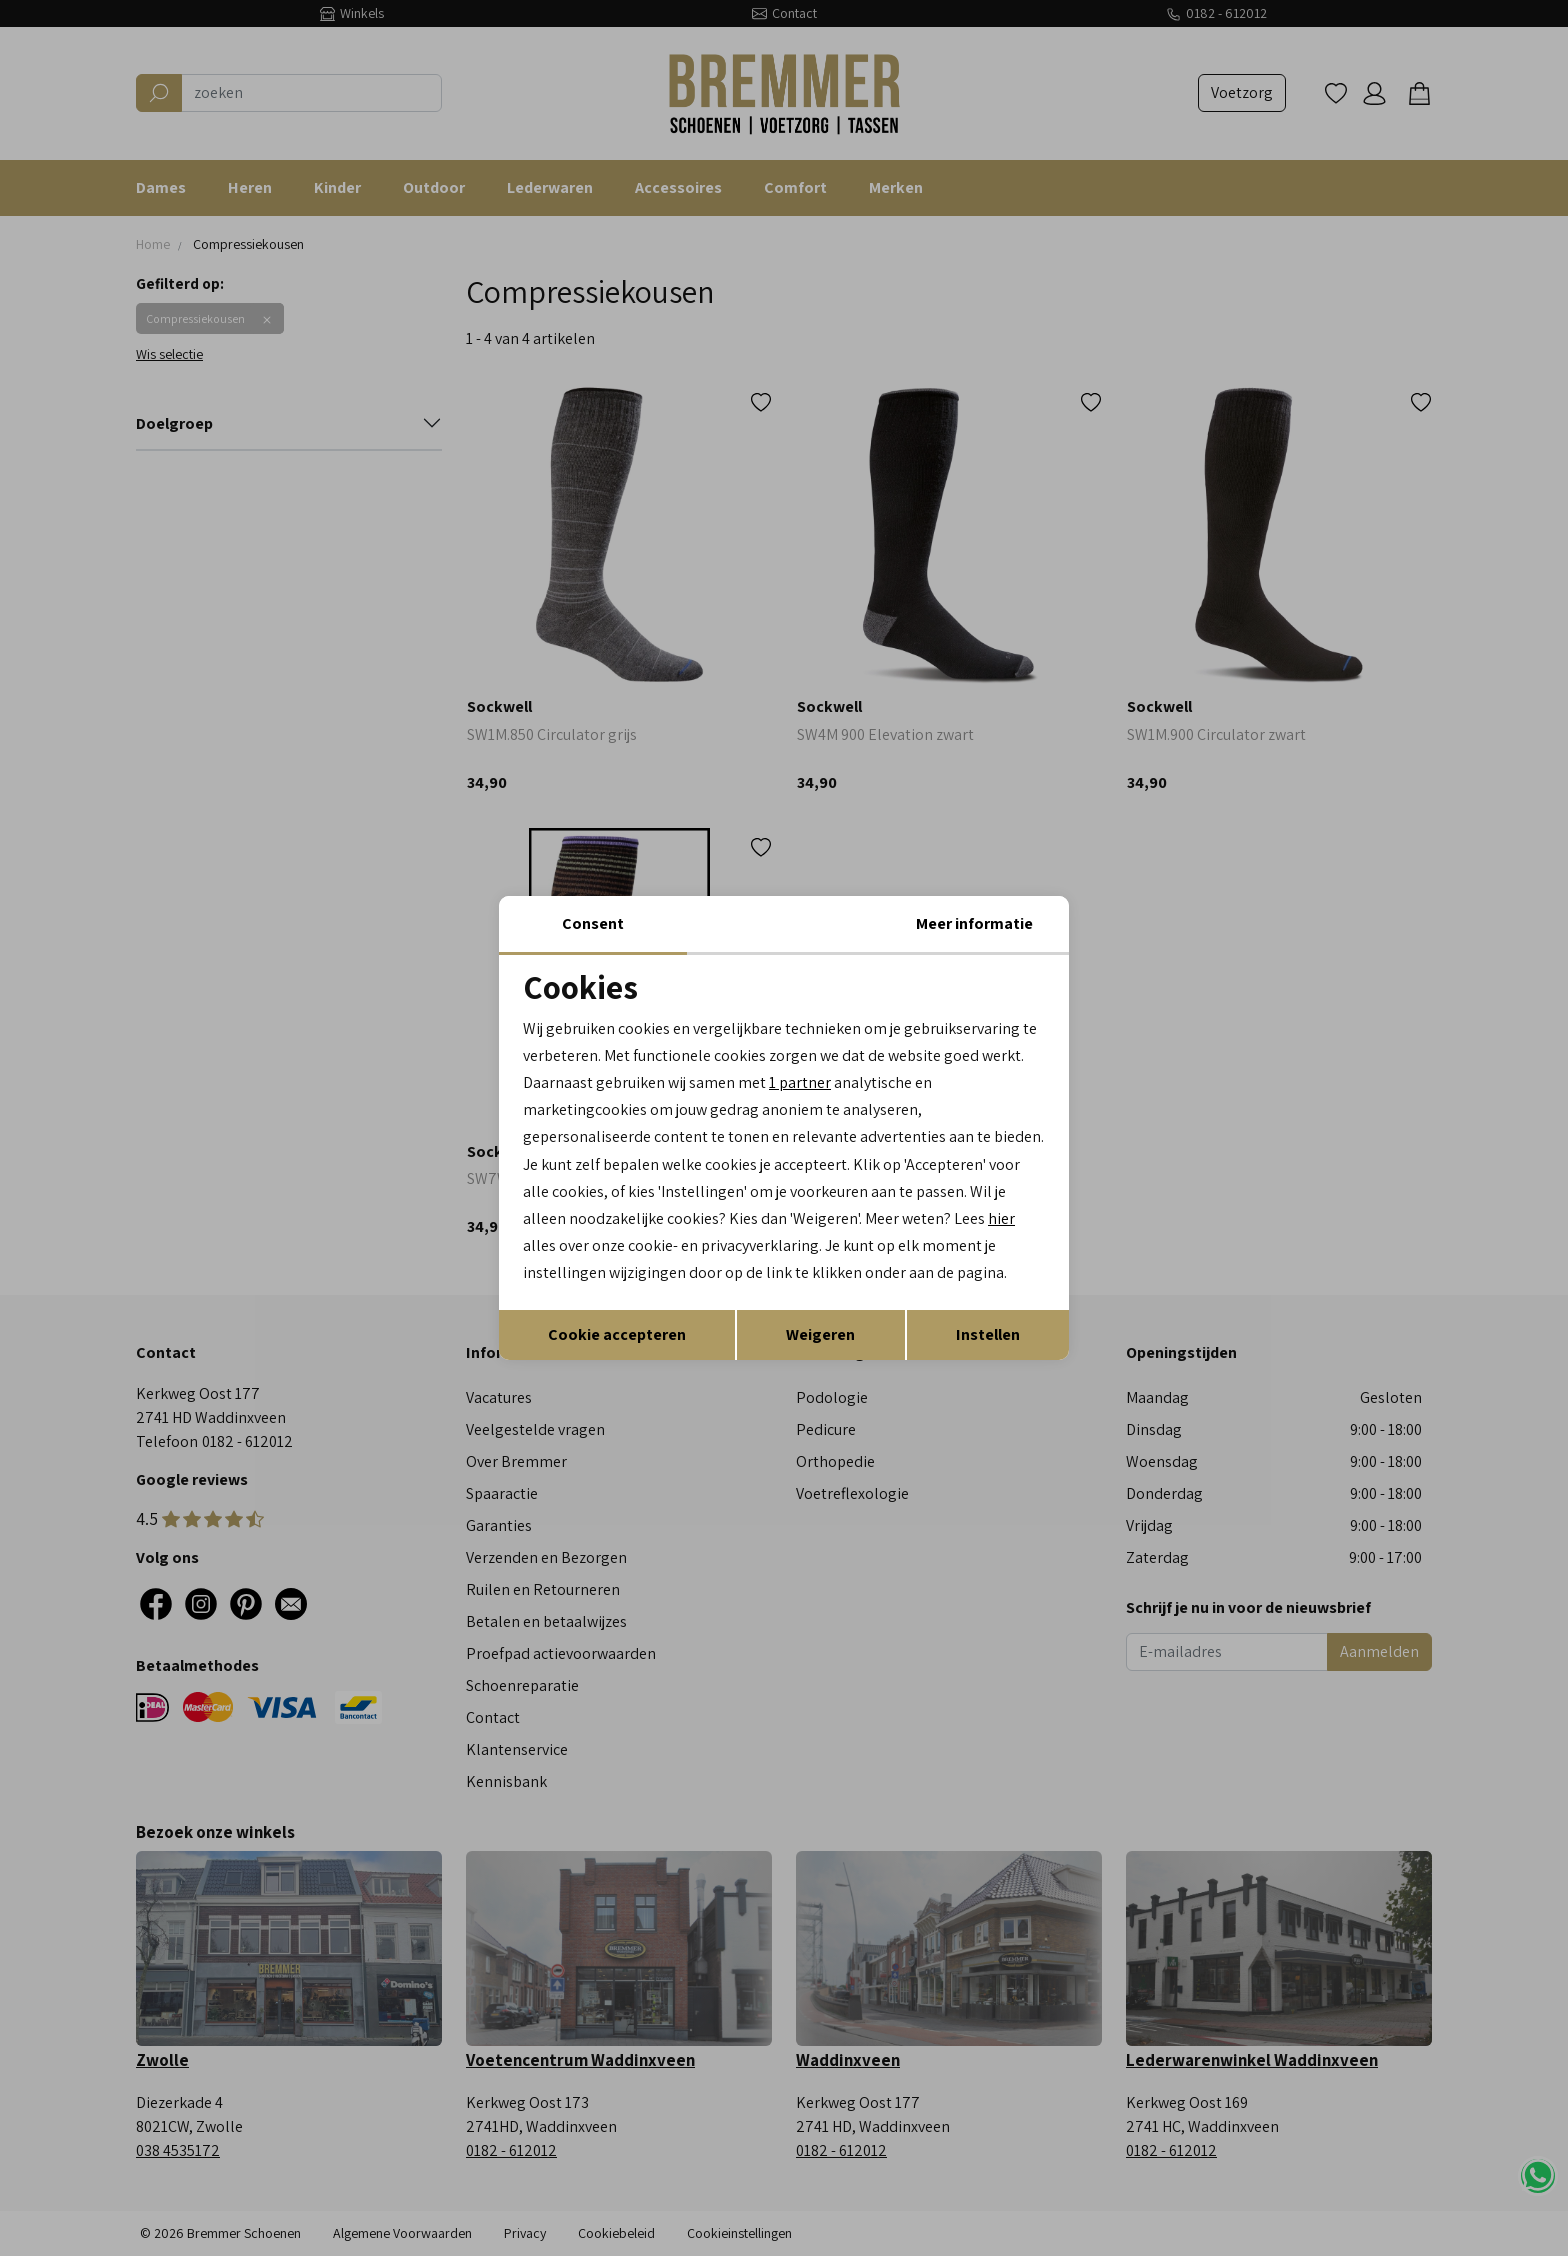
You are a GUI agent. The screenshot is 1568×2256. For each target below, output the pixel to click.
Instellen (988, 1334)
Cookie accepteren (617, 1334)
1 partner (800, 1082)
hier (1001, 1218)
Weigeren (820, 1334)
